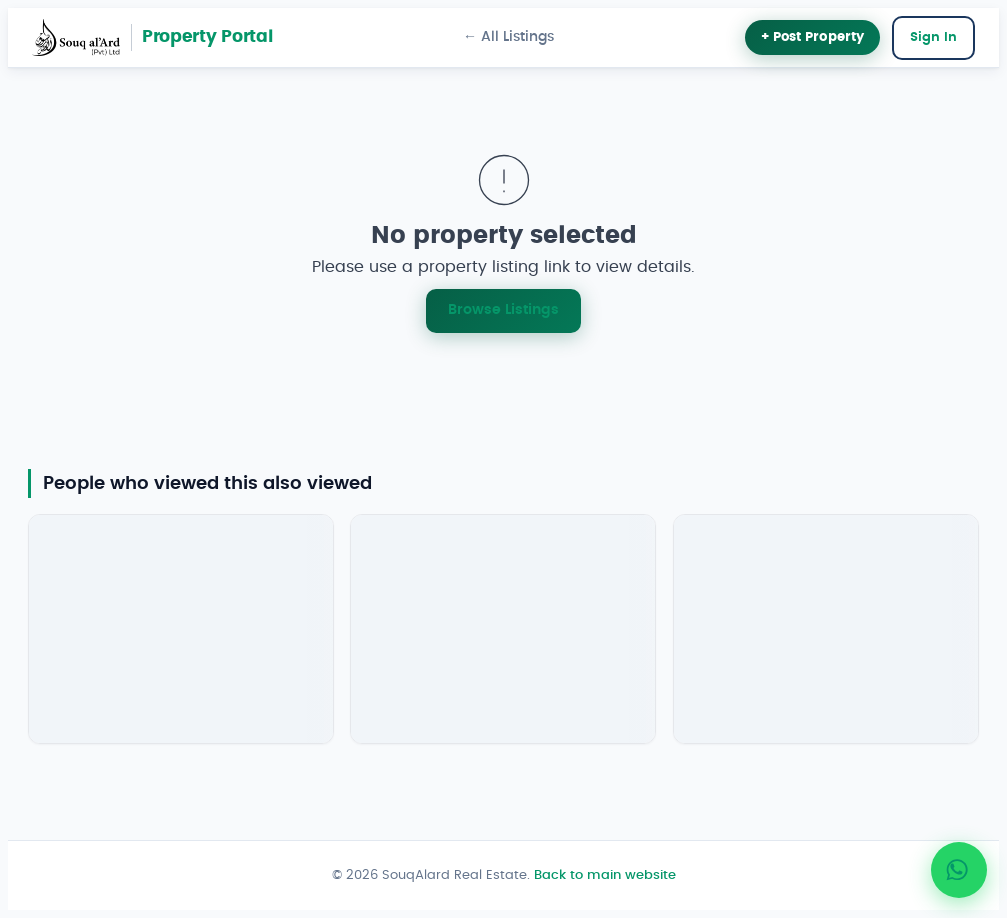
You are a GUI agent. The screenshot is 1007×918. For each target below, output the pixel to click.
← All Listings (508, 37)
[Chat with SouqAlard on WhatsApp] (959, 870)
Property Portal (207, 37)
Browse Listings (503, 309)
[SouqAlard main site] (76, 38)
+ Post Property (813, 37)
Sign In (933, 37)
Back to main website (605, 875)
